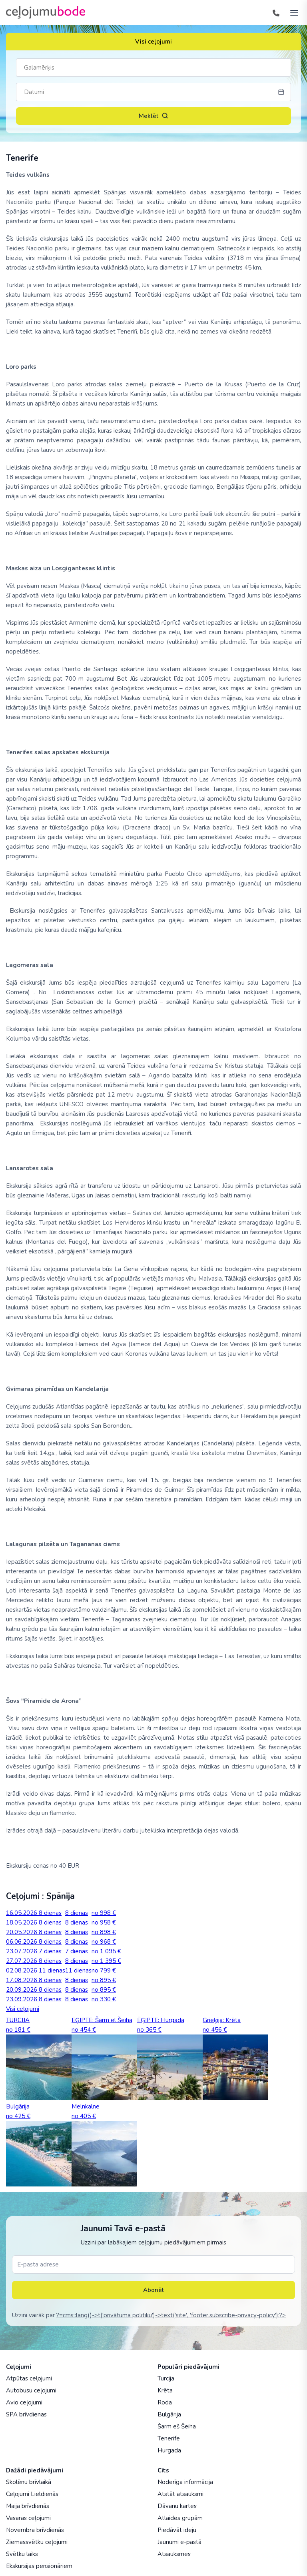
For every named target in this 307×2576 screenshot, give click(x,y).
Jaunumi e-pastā (179, 2542)
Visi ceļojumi (153, 42)
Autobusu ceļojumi (31, 2390)
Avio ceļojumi (24, 2402)
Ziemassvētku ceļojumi (37, 2542)
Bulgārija (169, 2414)
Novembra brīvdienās (35, 2530)
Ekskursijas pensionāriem (39, 2566)
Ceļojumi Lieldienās (32, 2494)
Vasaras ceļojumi (28, 2518)
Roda (164, 2402)
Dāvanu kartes (177, 2506)
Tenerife (168, 2438)
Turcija (165, 2378)
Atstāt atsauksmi (180, 2494)
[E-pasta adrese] (153, 2264)
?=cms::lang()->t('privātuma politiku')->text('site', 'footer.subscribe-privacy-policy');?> (171, 2315)
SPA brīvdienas (26, 2414)
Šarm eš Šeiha (176, 2426)
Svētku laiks (22, 2554)
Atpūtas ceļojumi (29, 2378)
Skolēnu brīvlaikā (28, 2482)
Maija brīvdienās (27, 2506)
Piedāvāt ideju (176, 2530)
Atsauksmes (174, 2554)
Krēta (165, 2390)
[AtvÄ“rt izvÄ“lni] (292, 12)
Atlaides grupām (180, 2518)
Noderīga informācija (185, 2482)
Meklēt (153, 116)
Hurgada (169, 2450)
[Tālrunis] (276, 12)
